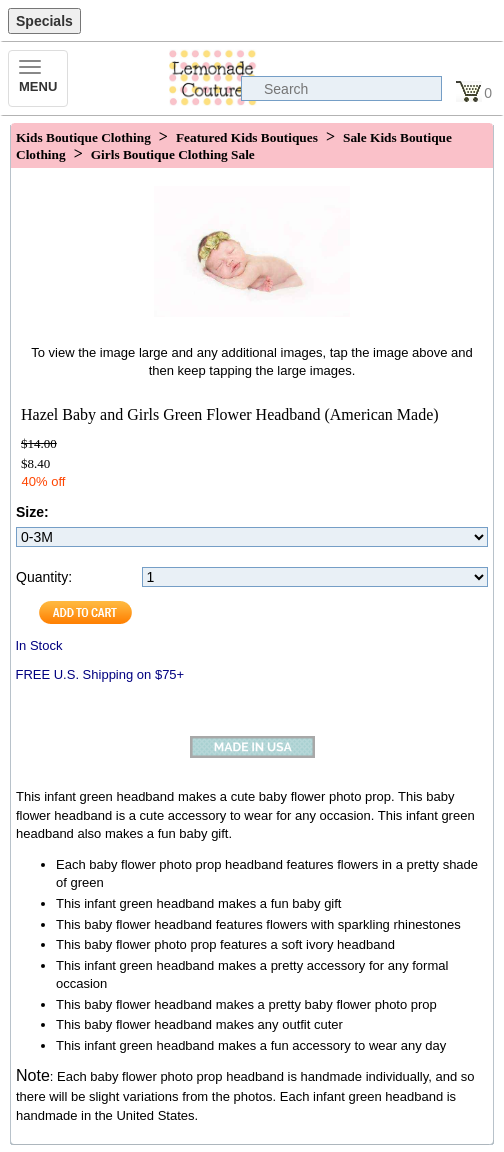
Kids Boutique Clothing (83, 137)
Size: (32, 512)
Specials (44, 21)
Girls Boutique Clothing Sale (173, 154)
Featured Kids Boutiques (247, 137)
